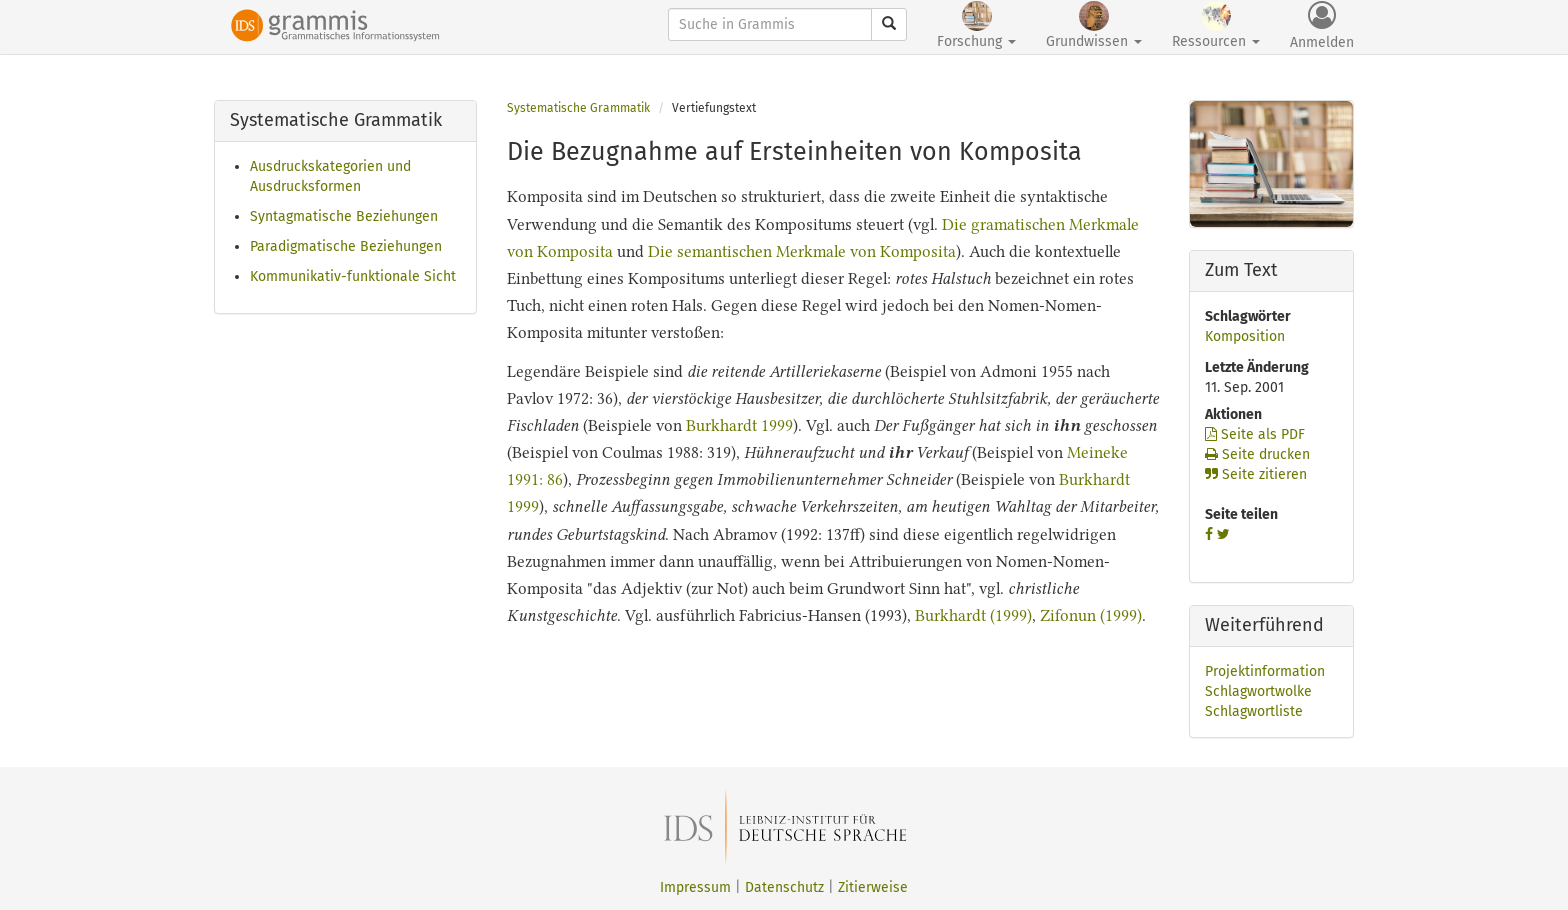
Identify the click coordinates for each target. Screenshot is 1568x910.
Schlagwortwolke (1258, 691)
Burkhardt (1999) (973, 615)
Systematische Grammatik (578, 108)
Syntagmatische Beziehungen (344, 216)
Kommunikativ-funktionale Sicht (353, 276)
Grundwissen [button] (1094, 25)
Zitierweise (873, 887)
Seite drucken (1257, 454)
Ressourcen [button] (1216, 25)
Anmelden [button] (1322, 26)
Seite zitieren (1256, 474)
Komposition (1245, 336)
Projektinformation (1265, 671)
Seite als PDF (1255, 434)
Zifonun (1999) (1091, 615)
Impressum (695, 887)
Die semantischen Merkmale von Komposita (802, 251)
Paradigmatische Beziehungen (346, 246)
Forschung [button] (976, 25)
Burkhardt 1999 (739, 425)
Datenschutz (784, 887)
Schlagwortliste (1254, 711)
